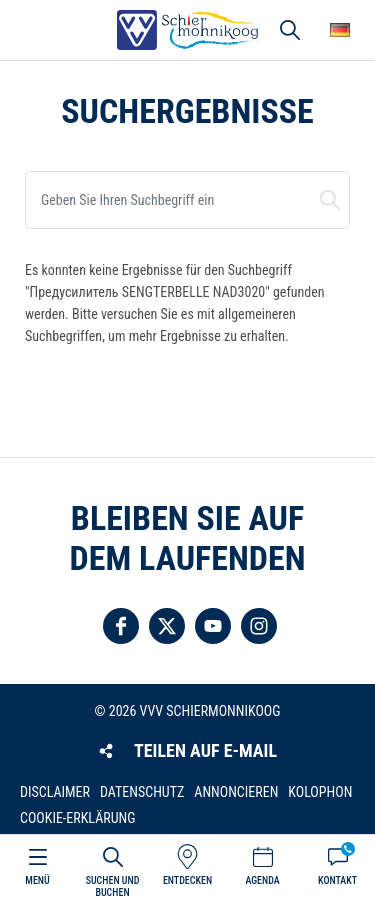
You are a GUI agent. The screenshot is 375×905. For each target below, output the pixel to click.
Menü (37, 880)
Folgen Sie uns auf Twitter (167, 626)
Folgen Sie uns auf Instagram (259, 626)
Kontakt (337, 880)
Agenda (262, 880)
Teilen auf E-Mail (205, 750)
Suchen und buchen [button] (290, 30)
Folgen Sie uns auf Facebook (121, 626)
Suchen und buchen (330, 200)
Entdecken (187, 880)
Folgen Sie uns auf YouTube (213, 626)
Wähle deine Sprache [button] (340, 30)
